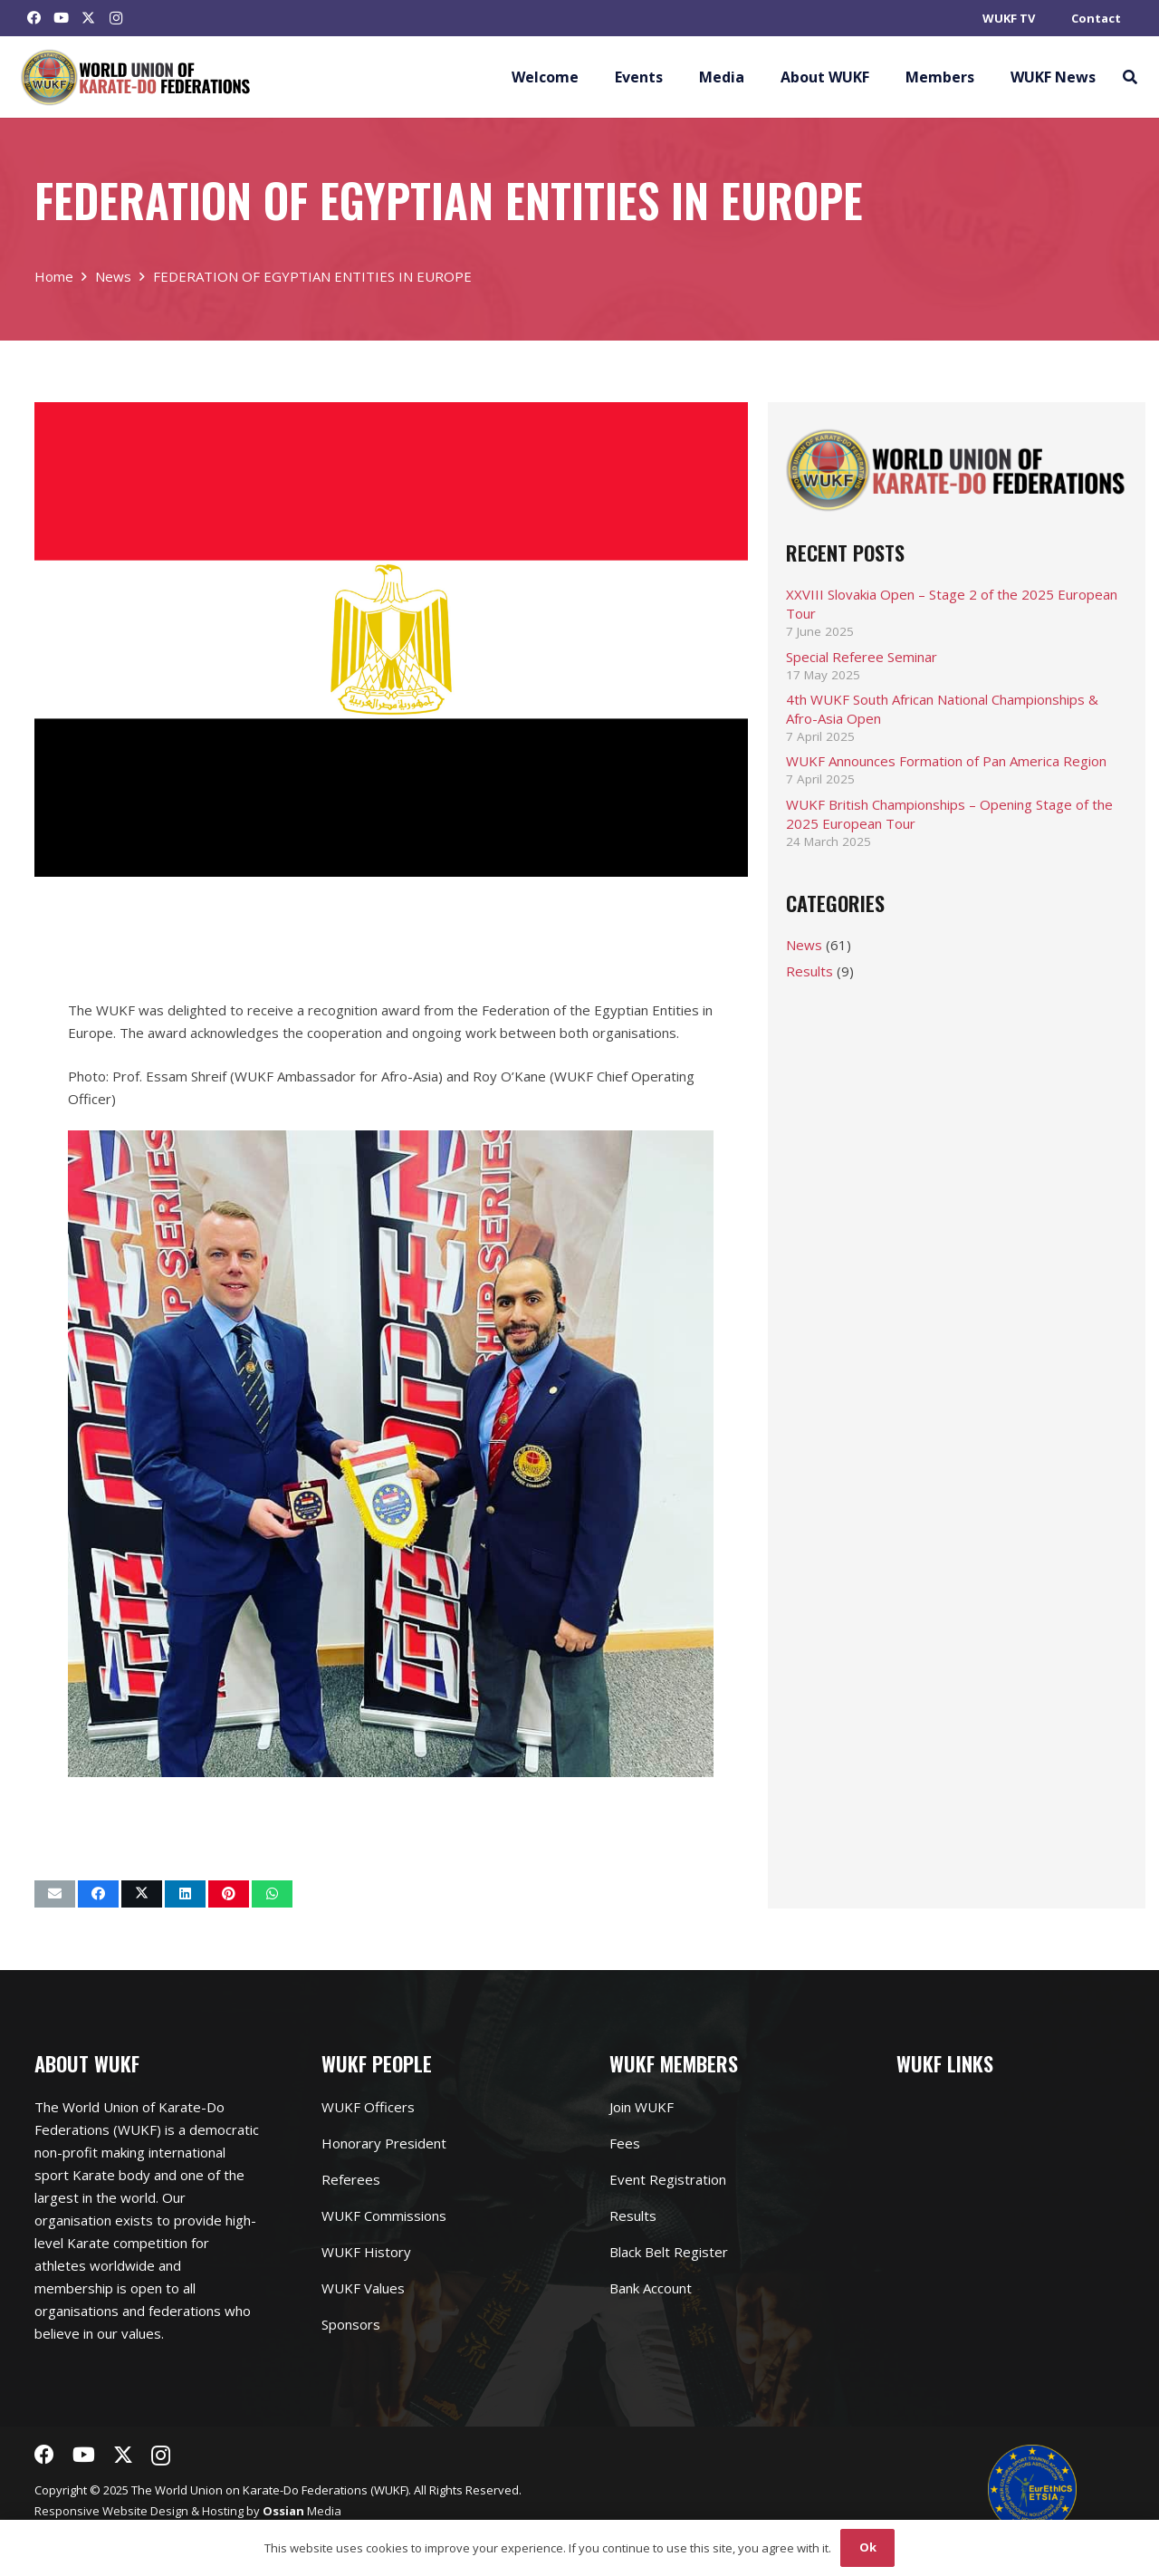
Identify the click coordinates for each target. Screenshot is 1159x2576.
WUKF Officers (368, 2107)
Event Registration (667, 2179)
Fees (624, 2143)
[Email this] (54, 1894)
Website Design (145, 2511)
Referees (350, 2179)
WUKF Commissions (383, 2215)
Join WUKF (641, 2107)
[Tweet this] (141, 1894)
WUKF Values (363, 2288)
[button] (1129, 77)
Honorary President (383, 2143)
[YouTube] (61, 18)
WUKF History (366, 2252)
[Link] (136, 77)
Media (302, 2511)
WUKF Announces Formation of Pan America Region (946, 761)
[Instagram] (115, 18)
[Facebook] (34, 18)
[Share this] (98, 1894)
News (804, 945)
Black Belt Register (668, 2252)
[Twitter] (88, 18)
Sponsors (350, 2324)
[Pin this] (228, 1894)
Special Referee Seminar (861, 657)
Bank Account (650, 2288)
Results (809, 971)
